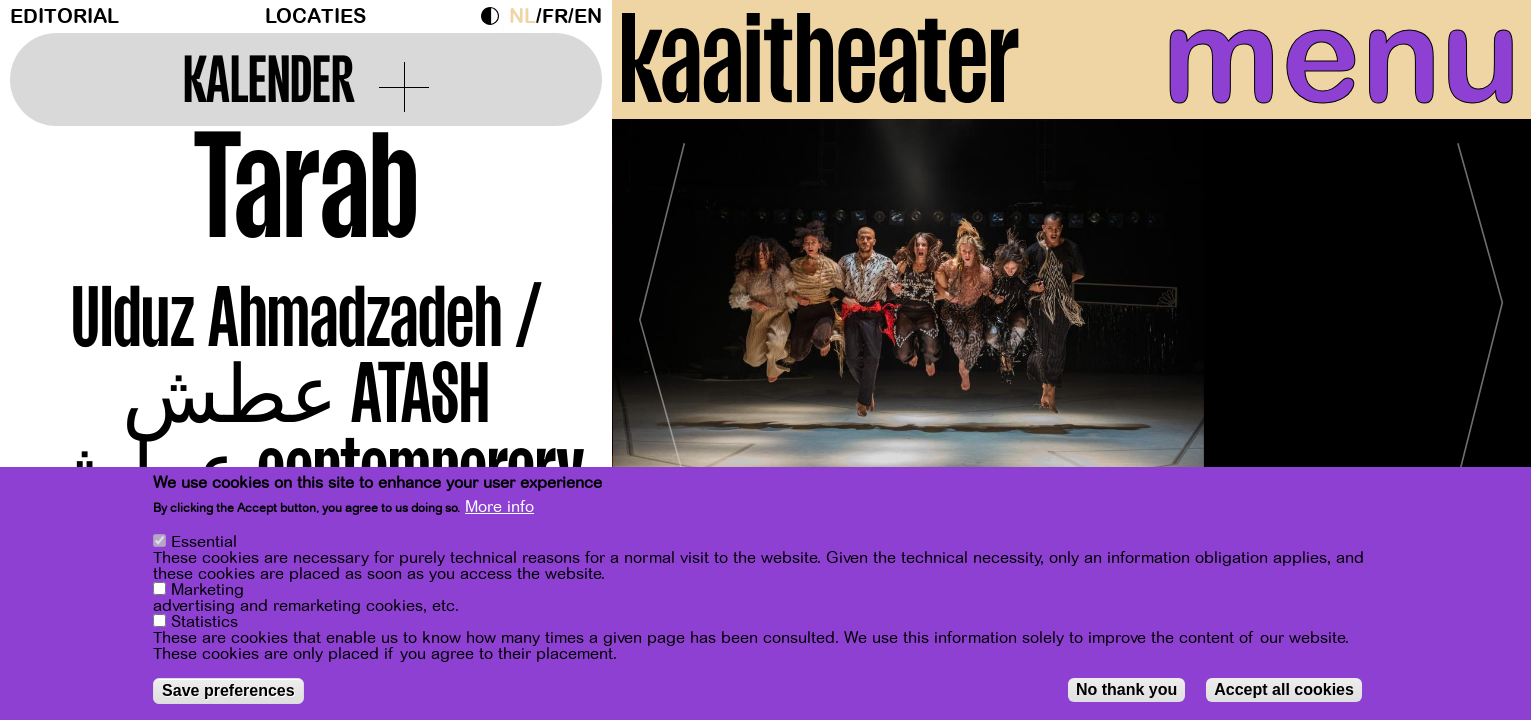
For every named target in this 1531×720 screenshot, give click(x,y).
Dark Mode (495, 16)
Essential (204, 542)
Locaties (315, 16)
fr (555, 16)
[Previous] (662, 324)
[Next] (1481, 324)
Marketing (207, 590)
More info (499, 507)
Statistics (204, 622)
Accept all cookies (1284, 689)
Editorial (64, 16)
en (588, 16)
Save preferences (228, 690)
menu (1330, 60)
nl (522, 16)
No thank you (1126, 689)
